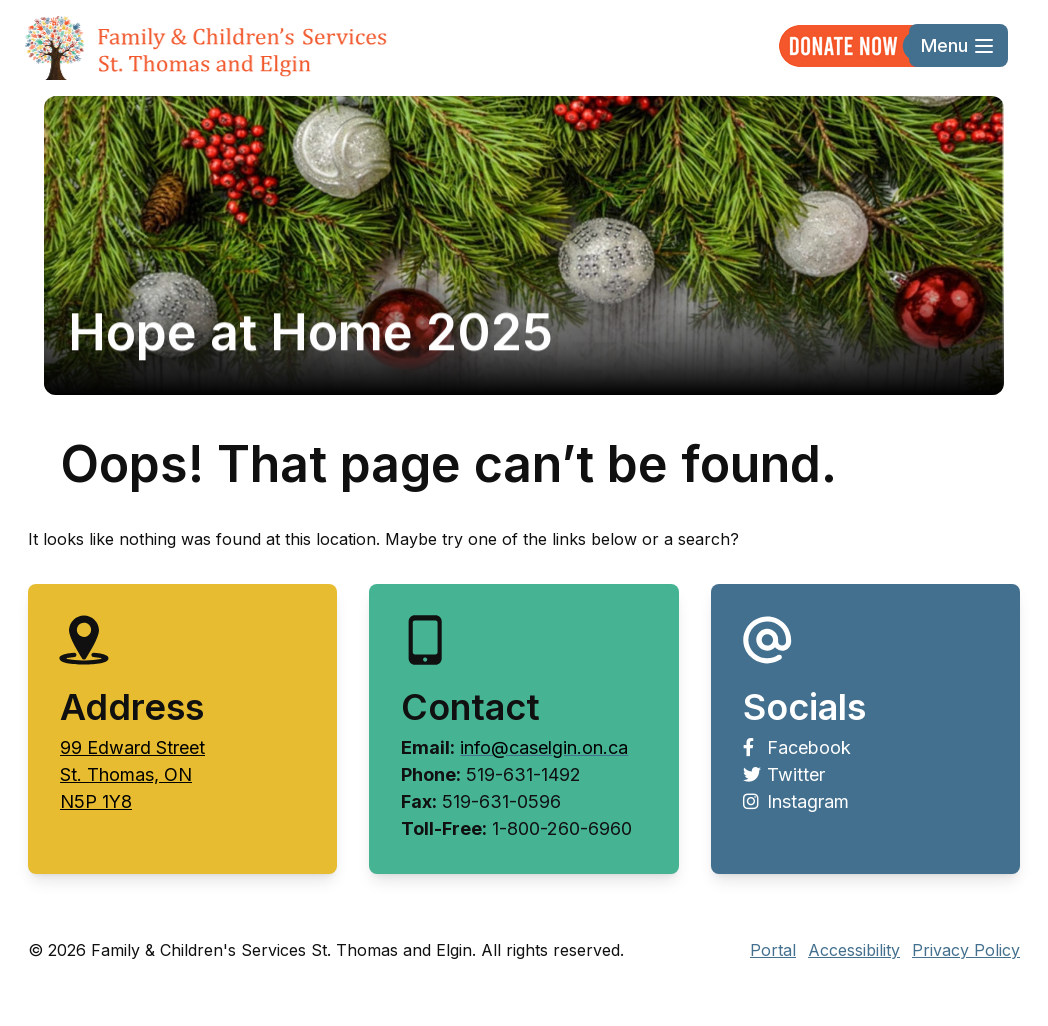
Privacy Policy (966, 950)
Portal (773, 950)
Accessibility (854, 950)
